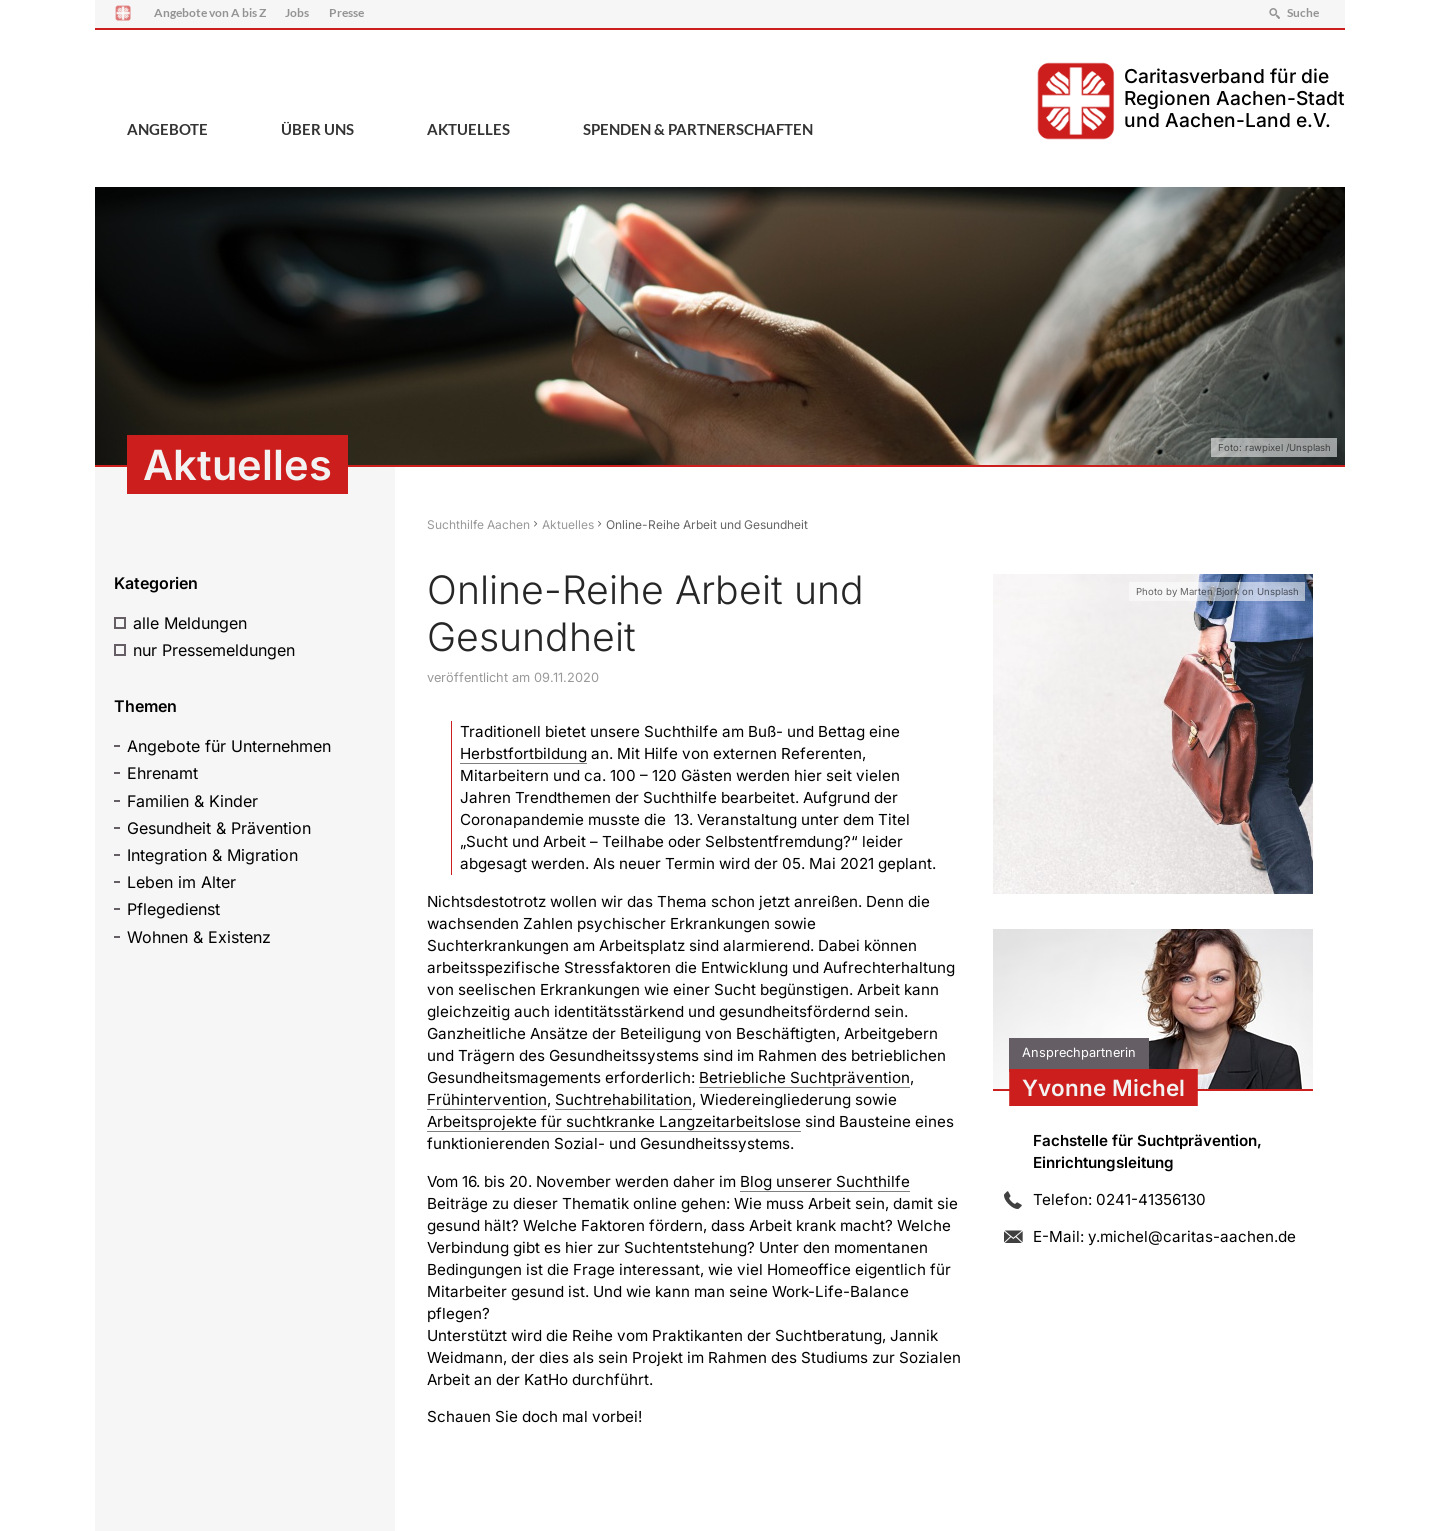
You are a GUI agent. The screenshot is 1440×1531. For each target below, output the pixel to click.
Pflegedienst (173, 909)
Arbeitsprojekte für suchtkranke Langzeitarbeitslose (614, 1121)
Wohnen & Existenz (199, 937)
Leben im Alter (181, 882)
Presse (346, 12)
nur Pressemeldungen (214, 650)
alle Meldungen (190, 623)
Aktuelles (468, 129)
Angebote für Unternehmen (229, 746)
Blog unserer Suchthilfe (825, 1181)
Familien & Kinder (192, 801)
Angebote (167, 129)
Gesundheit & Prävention (219, 828)
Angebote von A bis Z (210, 12)
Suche (1303, 12)
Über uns (317, 129)
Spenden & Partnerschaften (698, 129)
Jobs (297, 12)
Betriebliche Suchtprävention (804, 1077)
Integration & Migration (212, 855)
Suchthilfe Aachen (478, 524)
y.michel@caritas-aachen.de (1192, 1236)
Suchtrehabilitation (623, 1099)
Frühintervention (487, 1099)
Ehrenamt (162, 773)
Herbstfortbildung (523, 753)
